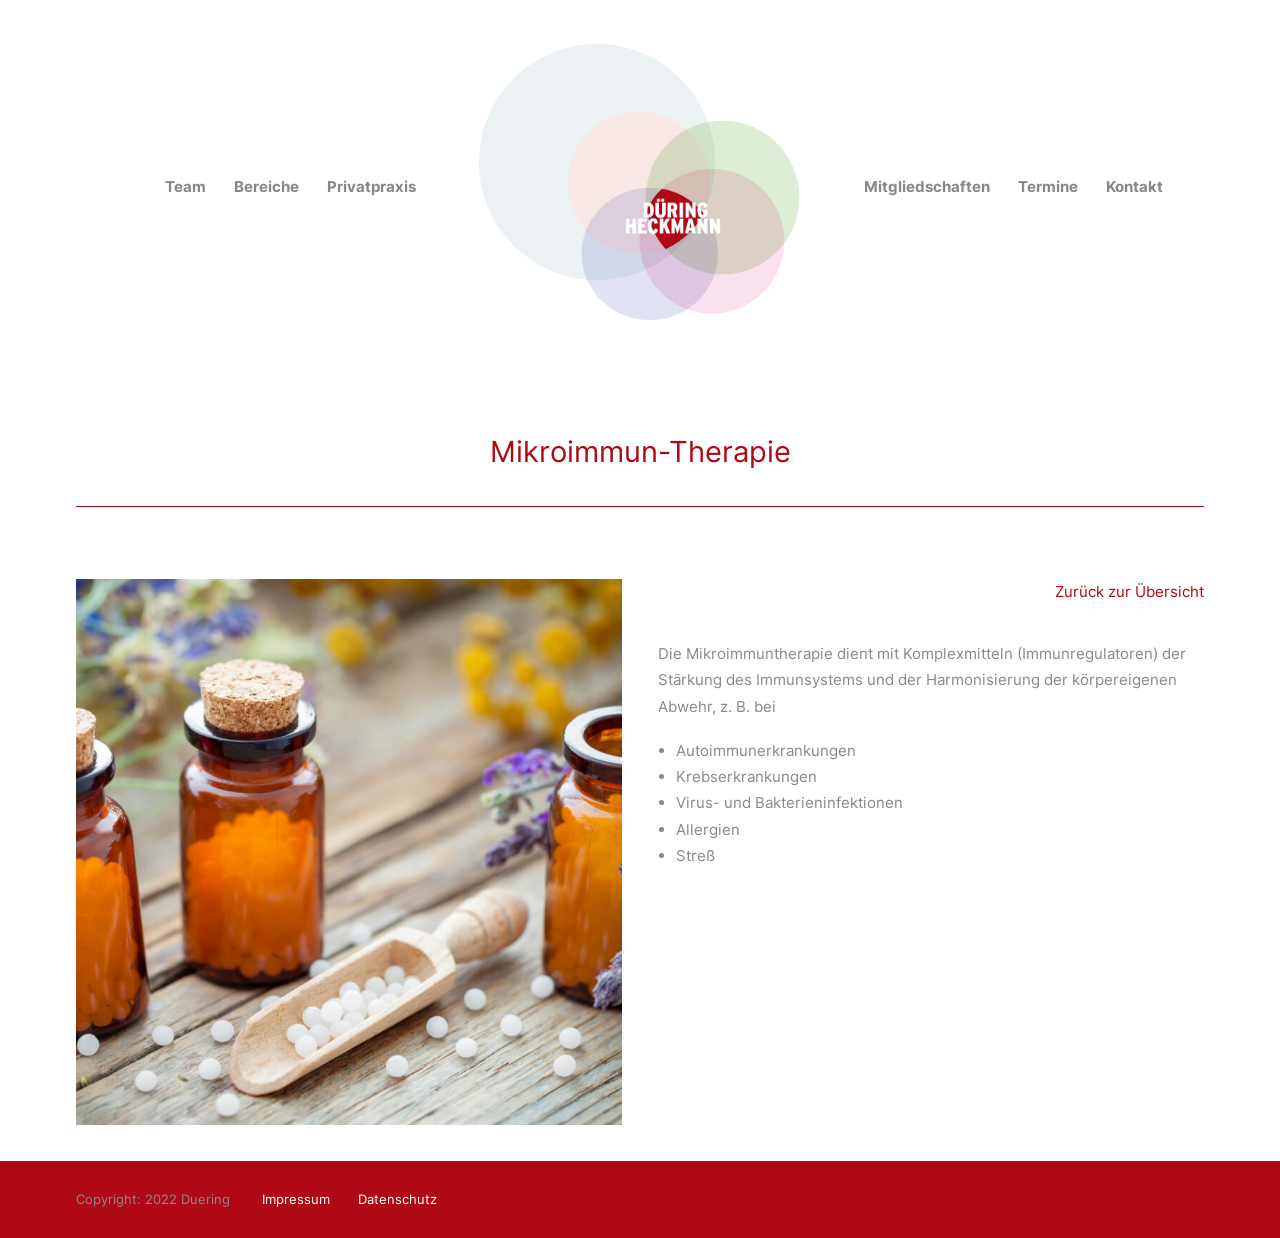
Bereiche (266, 186)
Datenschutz (397, 1199)
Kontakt (1134, 186)
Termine (1048, 186)
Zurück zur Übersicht (1129, 591)
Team (185, 186)
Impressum (296, 1199)
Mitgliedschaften (927, 186)
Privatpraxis (371, 186)
